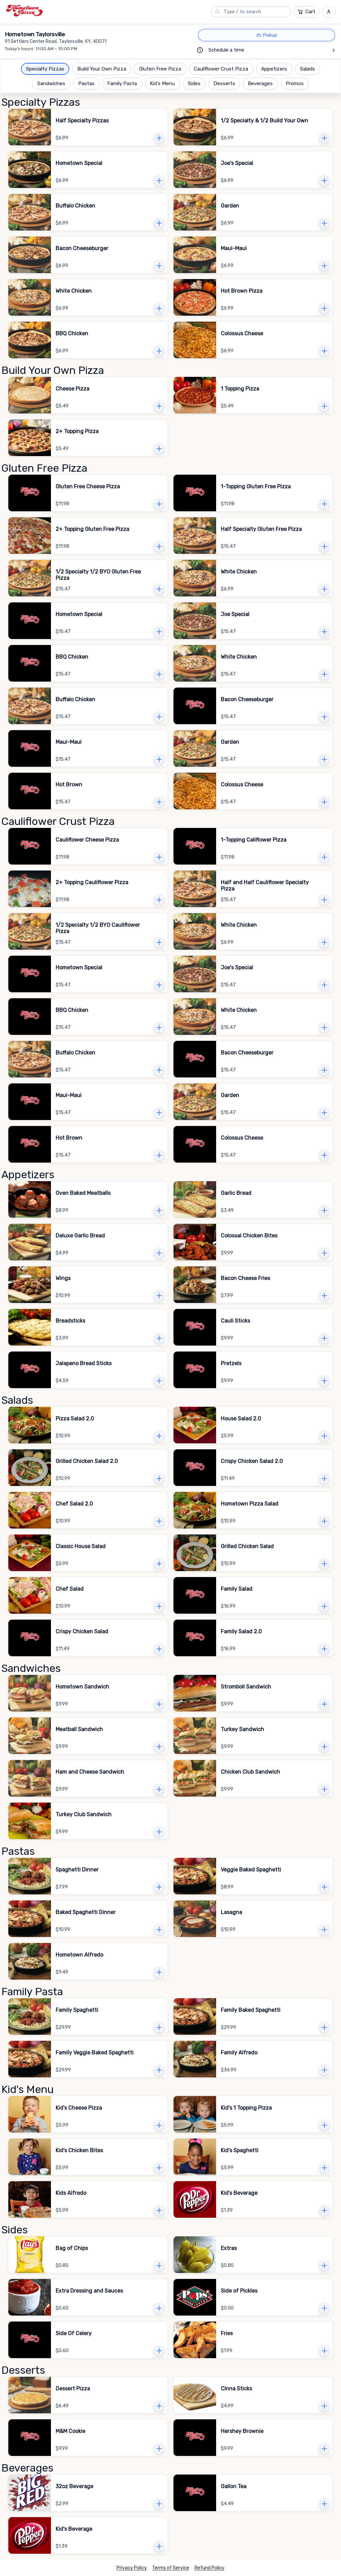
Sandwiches (51, 83)
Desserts (224, 83)
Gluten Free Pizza (160, 69)
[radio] (266, 35)
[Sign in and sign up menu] (329, 12)
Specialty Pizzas (45, 69)
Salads (307, 69)
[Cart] (306, 12)
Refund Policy (209, 2568)
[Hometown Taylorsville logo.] (24, 10)
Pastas (86, 83)
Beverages (260, 83)
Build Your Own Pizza (101, 69)
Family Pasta (122, 83)
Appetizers (274, 69)
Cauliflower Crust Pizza (221, 69)
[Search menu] (254, 12)
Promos (295, 83)
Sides (194, 83)
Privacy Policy (132, 2568)
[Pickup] (266, 35)
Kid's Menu (162, 83)
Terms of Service (170, 2568)
